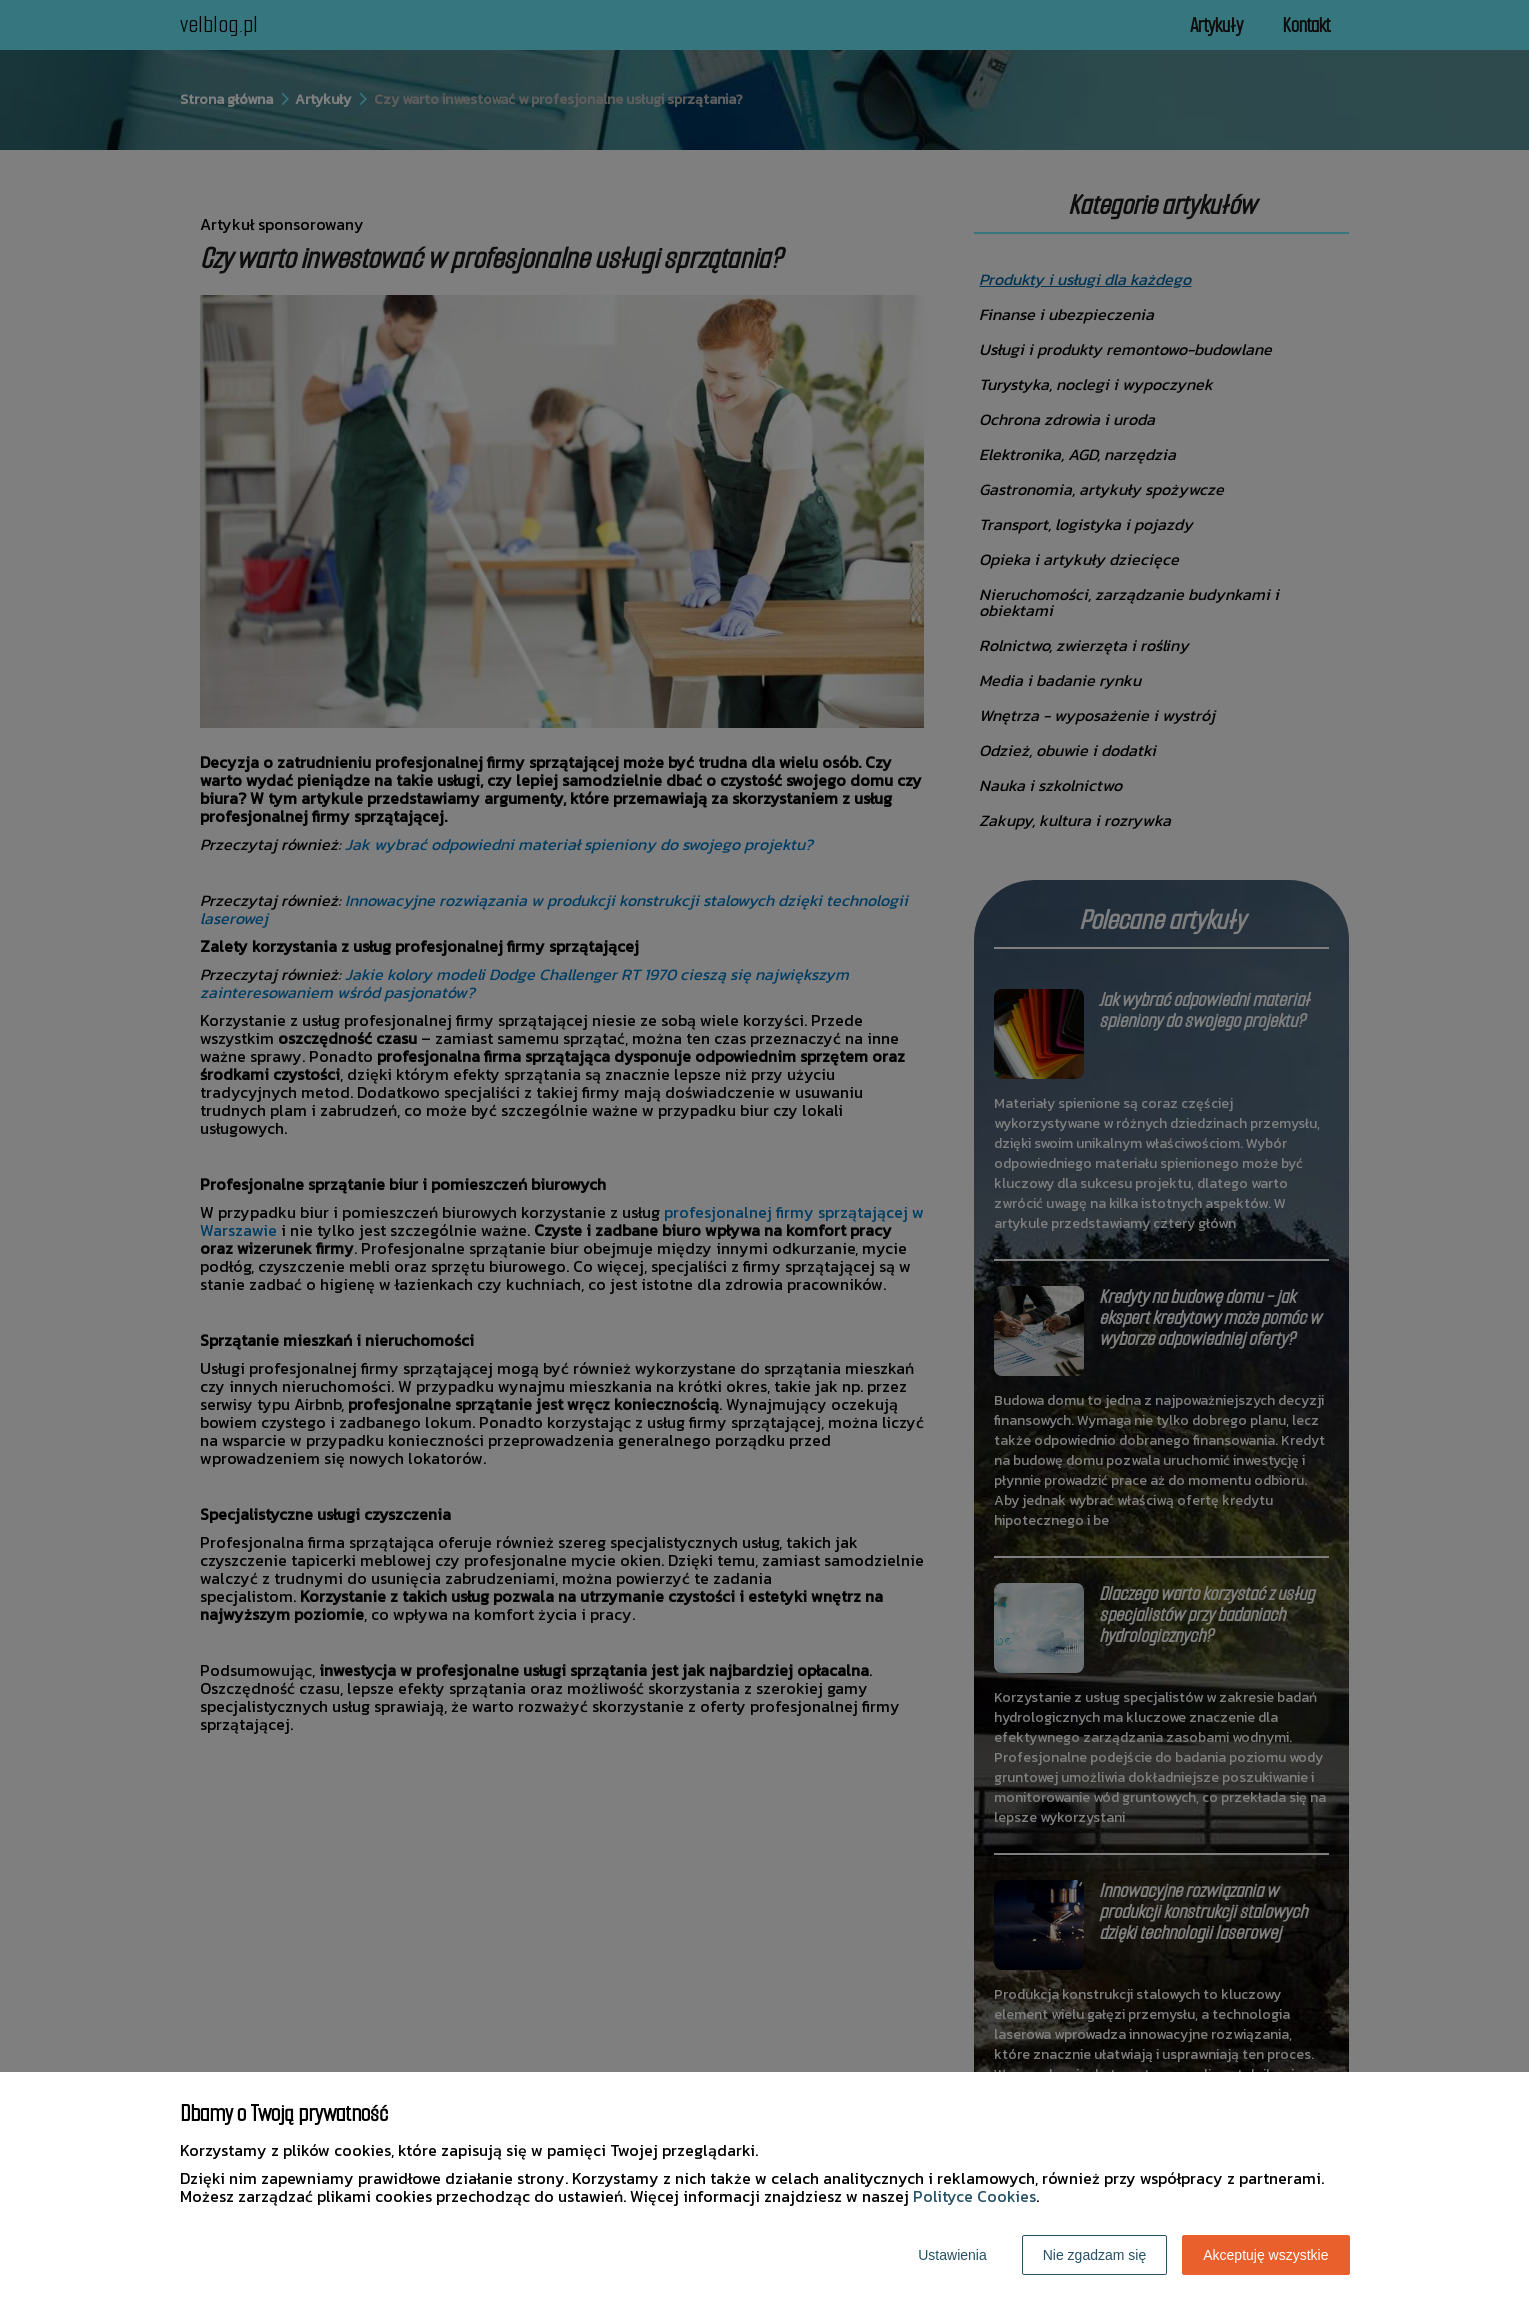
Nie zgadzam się (1095, 2255)
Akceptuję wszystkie (1265, 2255)
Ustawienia (952, 2255)
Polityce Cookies (974, 2196)
